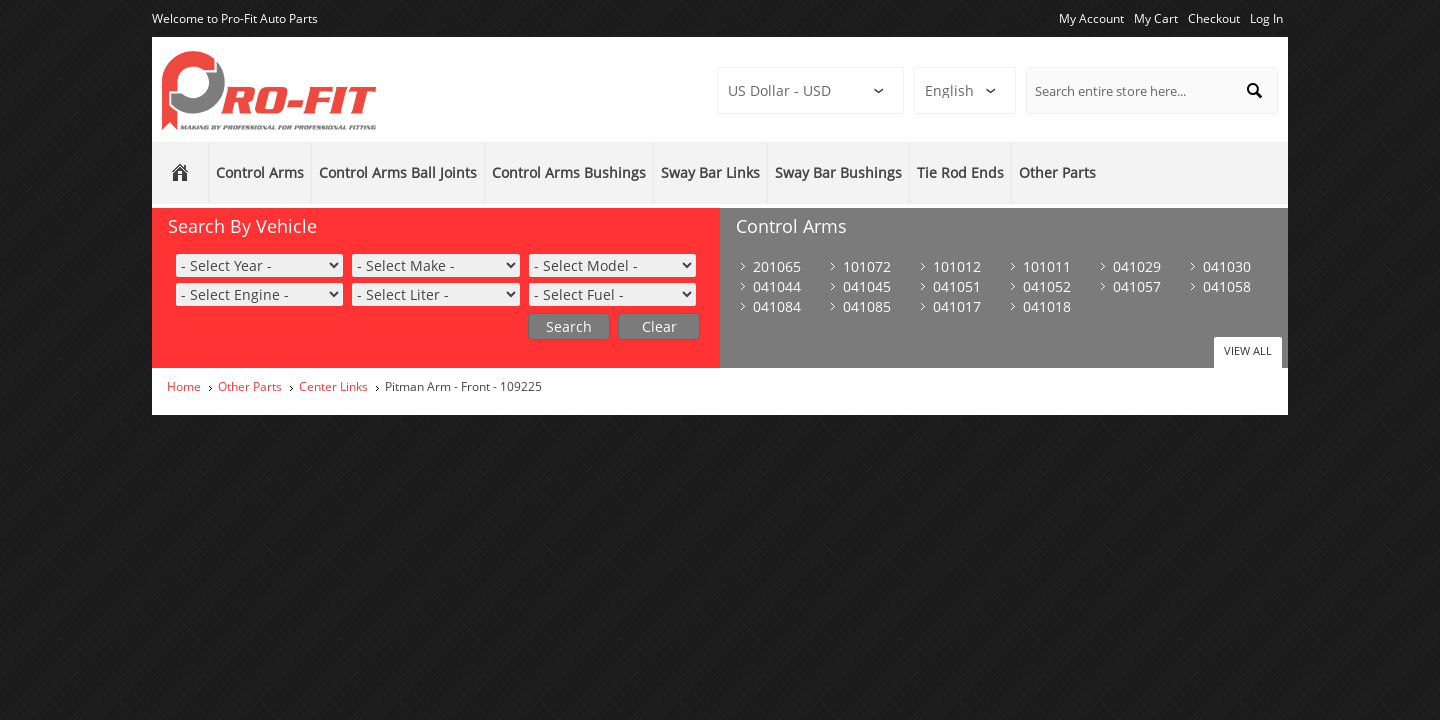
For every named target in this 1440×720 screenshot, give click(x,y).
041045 (867, 286)
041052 (1047, 286)
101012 (957, 266)
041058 (1227, 286)
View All (1248, 350)
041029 (1137, 266)
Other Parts (250, 386)
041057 (1137, 286)
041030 (1227, 266)
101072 (867, 266)
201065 (777, 266)
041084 (777, 306)
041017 (957, 306)
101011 (1047, 266)
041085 (867, 306)
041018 (1047, 306)
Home (184, 386)
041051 (957, 286)
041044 (777, 286)
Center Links (333, 386)
